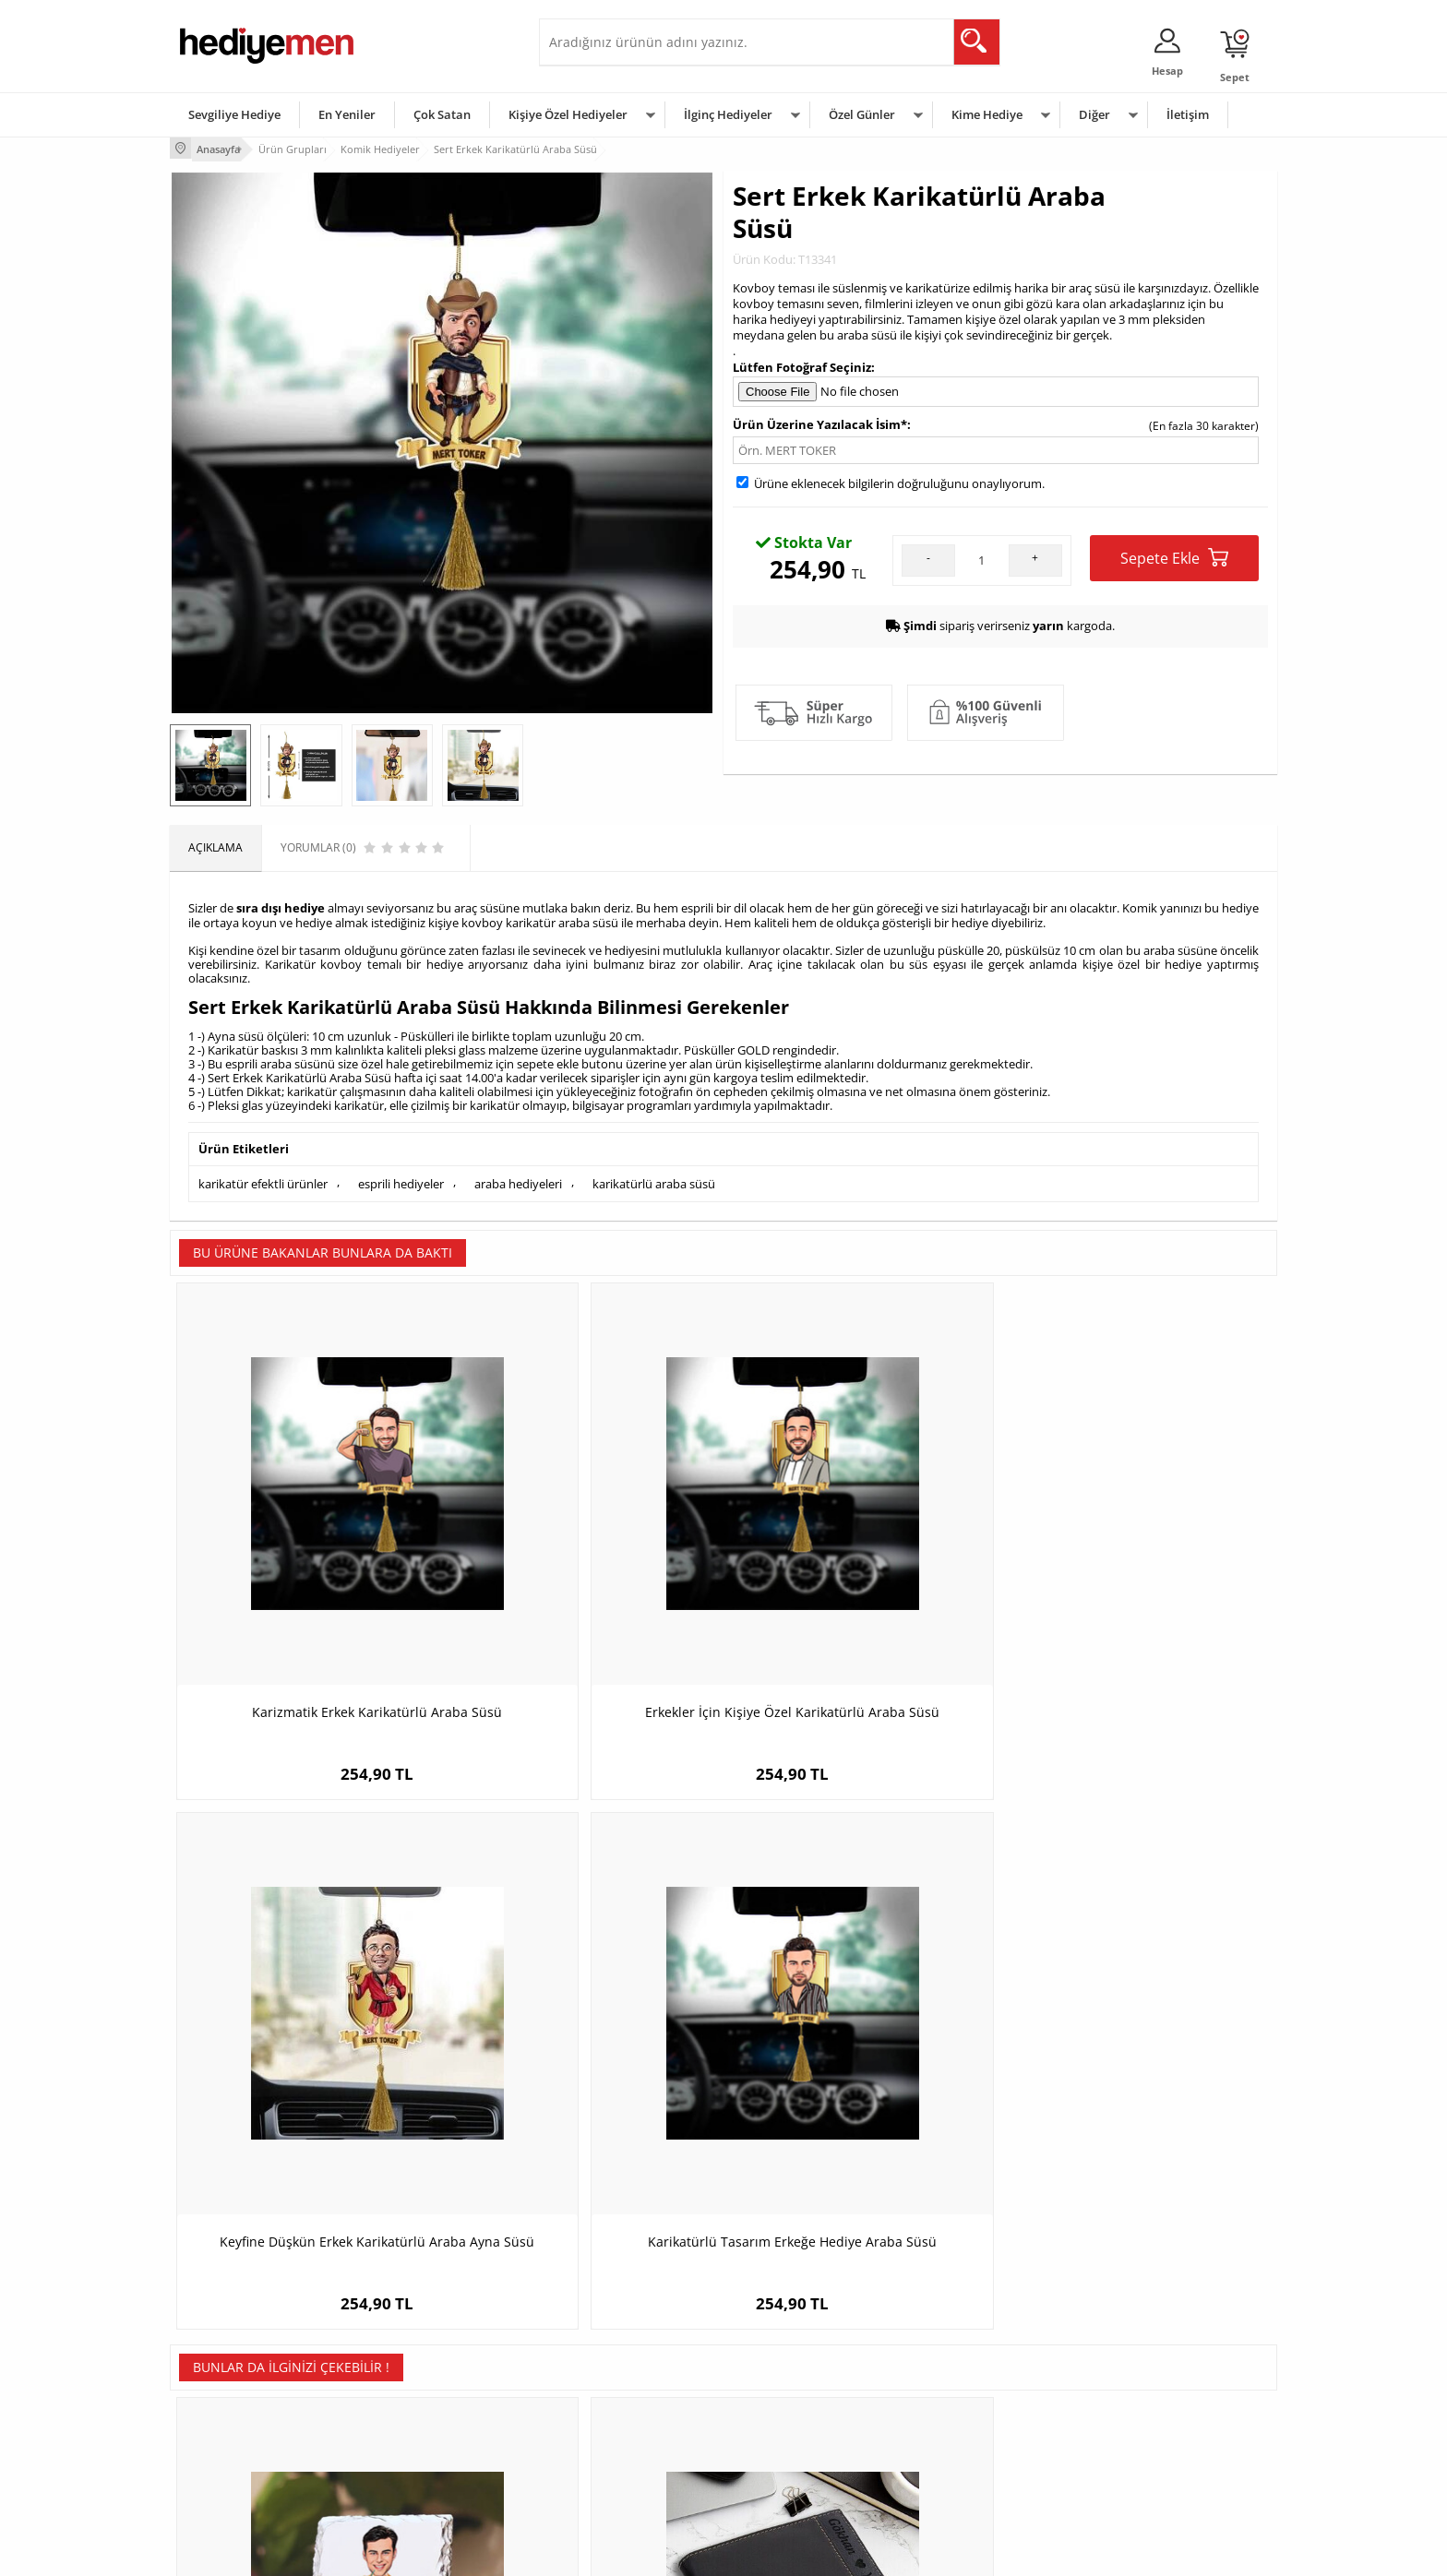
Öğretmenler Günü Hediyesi (805, 2446)
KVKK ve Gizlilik (217, 2446)
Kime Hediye (986, 114)
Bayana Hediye (956, 2363)
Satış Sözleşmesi (222, 2391)
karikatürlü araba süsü (653, 1175)
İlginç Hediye (950, 2474)
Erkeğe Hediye (954, 2335)
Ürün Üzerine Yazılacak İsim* (820, 421)
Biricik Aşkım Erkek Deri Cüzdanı (585, 2007)
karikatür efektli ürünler (263, 1175)
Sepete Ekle (1174, 555)
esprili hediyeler (401, 1175)
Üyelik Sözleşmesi (225, 2363)
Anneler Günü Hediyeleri (796, 2419)
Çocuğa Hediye (956, 2391)
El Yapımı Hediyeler (413, 2419)
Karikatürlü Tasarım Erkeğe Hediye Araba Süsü (1139, 1570)
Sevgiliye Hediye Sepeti (607, 2363)
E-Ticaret (667, 2552)
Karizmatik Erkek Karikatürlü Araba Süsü (308, 1570)
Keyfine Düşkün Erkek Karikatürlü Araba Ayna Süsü (862, 1570)
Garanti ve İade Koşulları (242, 2419)
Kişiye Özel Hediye (411, 2335)
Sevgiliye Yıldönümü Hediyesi (623, 2474)
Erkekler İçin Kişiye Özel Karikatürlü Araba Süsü (585, 1570)
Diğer (1094, 114)
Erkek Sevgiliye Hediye (606, 2419)
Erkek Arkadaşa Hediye (423, 2363)
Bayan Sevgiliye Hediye (607, 2446)
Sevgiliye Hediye (234, 114)
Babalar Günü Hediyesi (792, 2474)
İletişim (1187, 114)
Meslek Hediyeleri (410, 2474)
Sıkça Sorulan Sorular (234, 2474)
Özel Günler (862, 114)
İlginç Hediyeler (728, 114)
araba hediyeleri (518, 1175)
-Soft (626, 2552)
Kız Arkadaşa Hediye (416, 2391)
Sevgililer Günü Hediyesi (795, 2335)
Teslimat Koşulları (224, 2335)
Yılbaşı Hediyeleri (777, 2391)
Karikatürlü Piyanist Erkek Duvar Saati (1138, 2007)
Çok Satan (442, 114)
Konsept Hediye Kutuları (609, 2335)
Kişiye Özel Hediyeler (568, 114)
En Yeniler (347, 114)
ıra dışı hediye (283, 902)
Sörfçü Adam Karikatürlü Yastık (862, 2007)
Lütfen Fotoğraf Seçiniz (802, 363)
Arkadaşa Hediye (961, 2446)
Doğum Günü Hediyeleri (794, 2363)
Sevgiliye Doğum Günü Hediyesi (630, 2391)
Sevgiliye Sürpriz (406, 2446)
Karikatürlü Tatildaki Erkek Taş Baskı (308, 2007)
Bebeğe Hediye (956, 2419)
